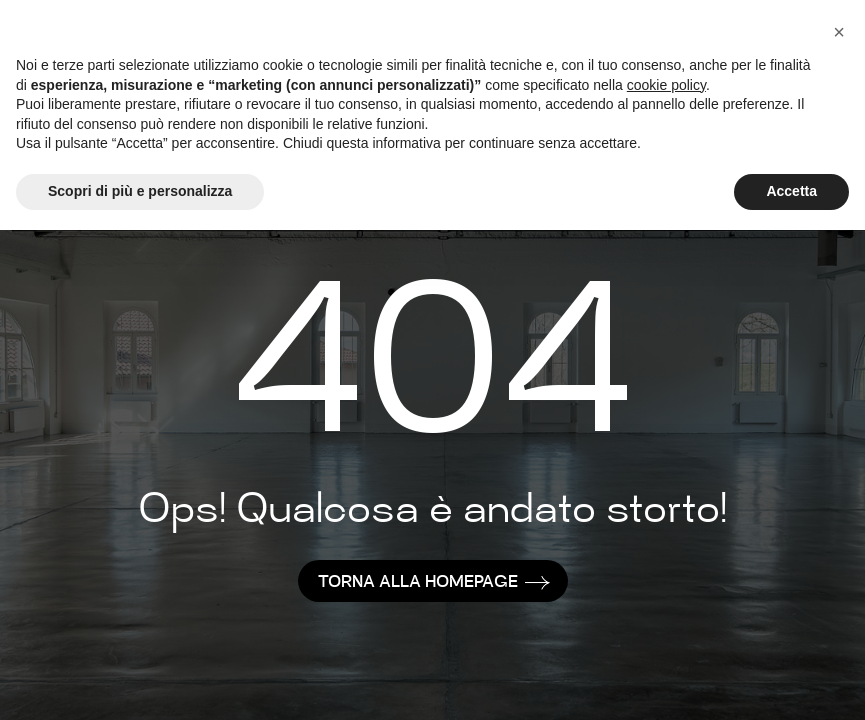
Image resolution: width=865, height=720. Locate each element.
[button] (839, 32)
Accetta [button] (791, 191)
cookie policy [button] (666, 85)
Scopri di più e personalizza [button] (140, 191)
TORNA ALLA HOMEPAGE (418, 583)
